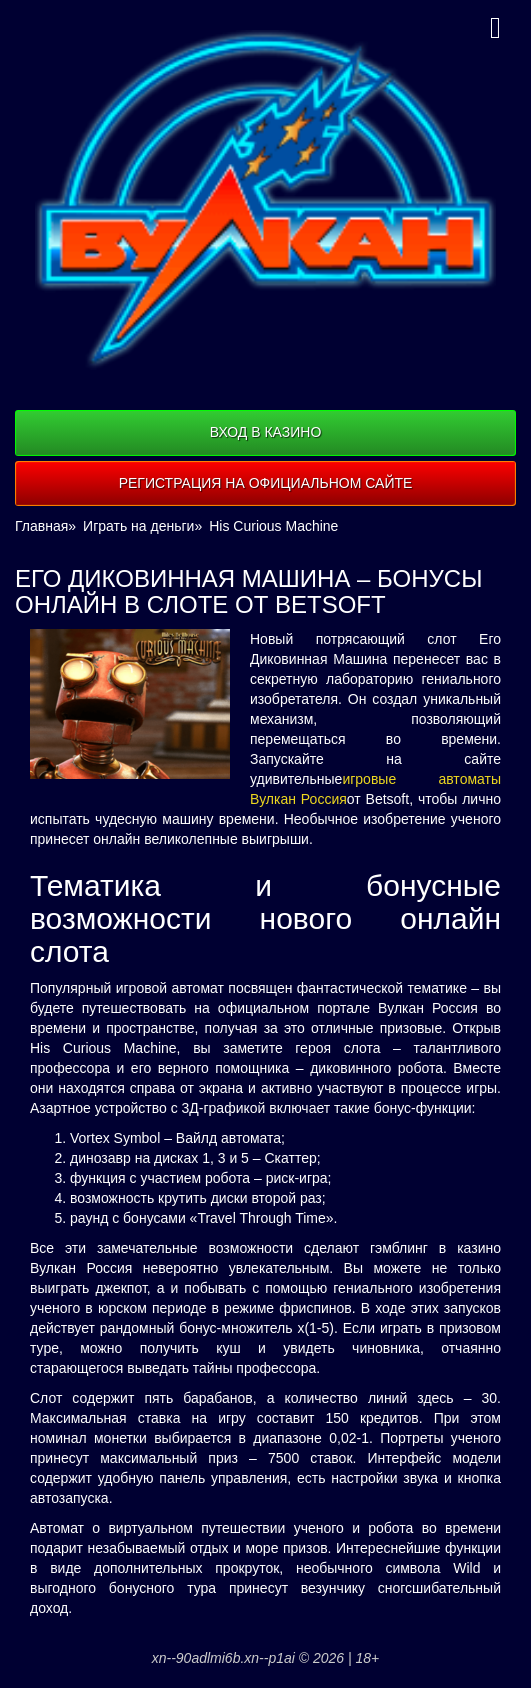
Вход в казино (266, 432)
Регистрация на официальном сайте (266, 483)
